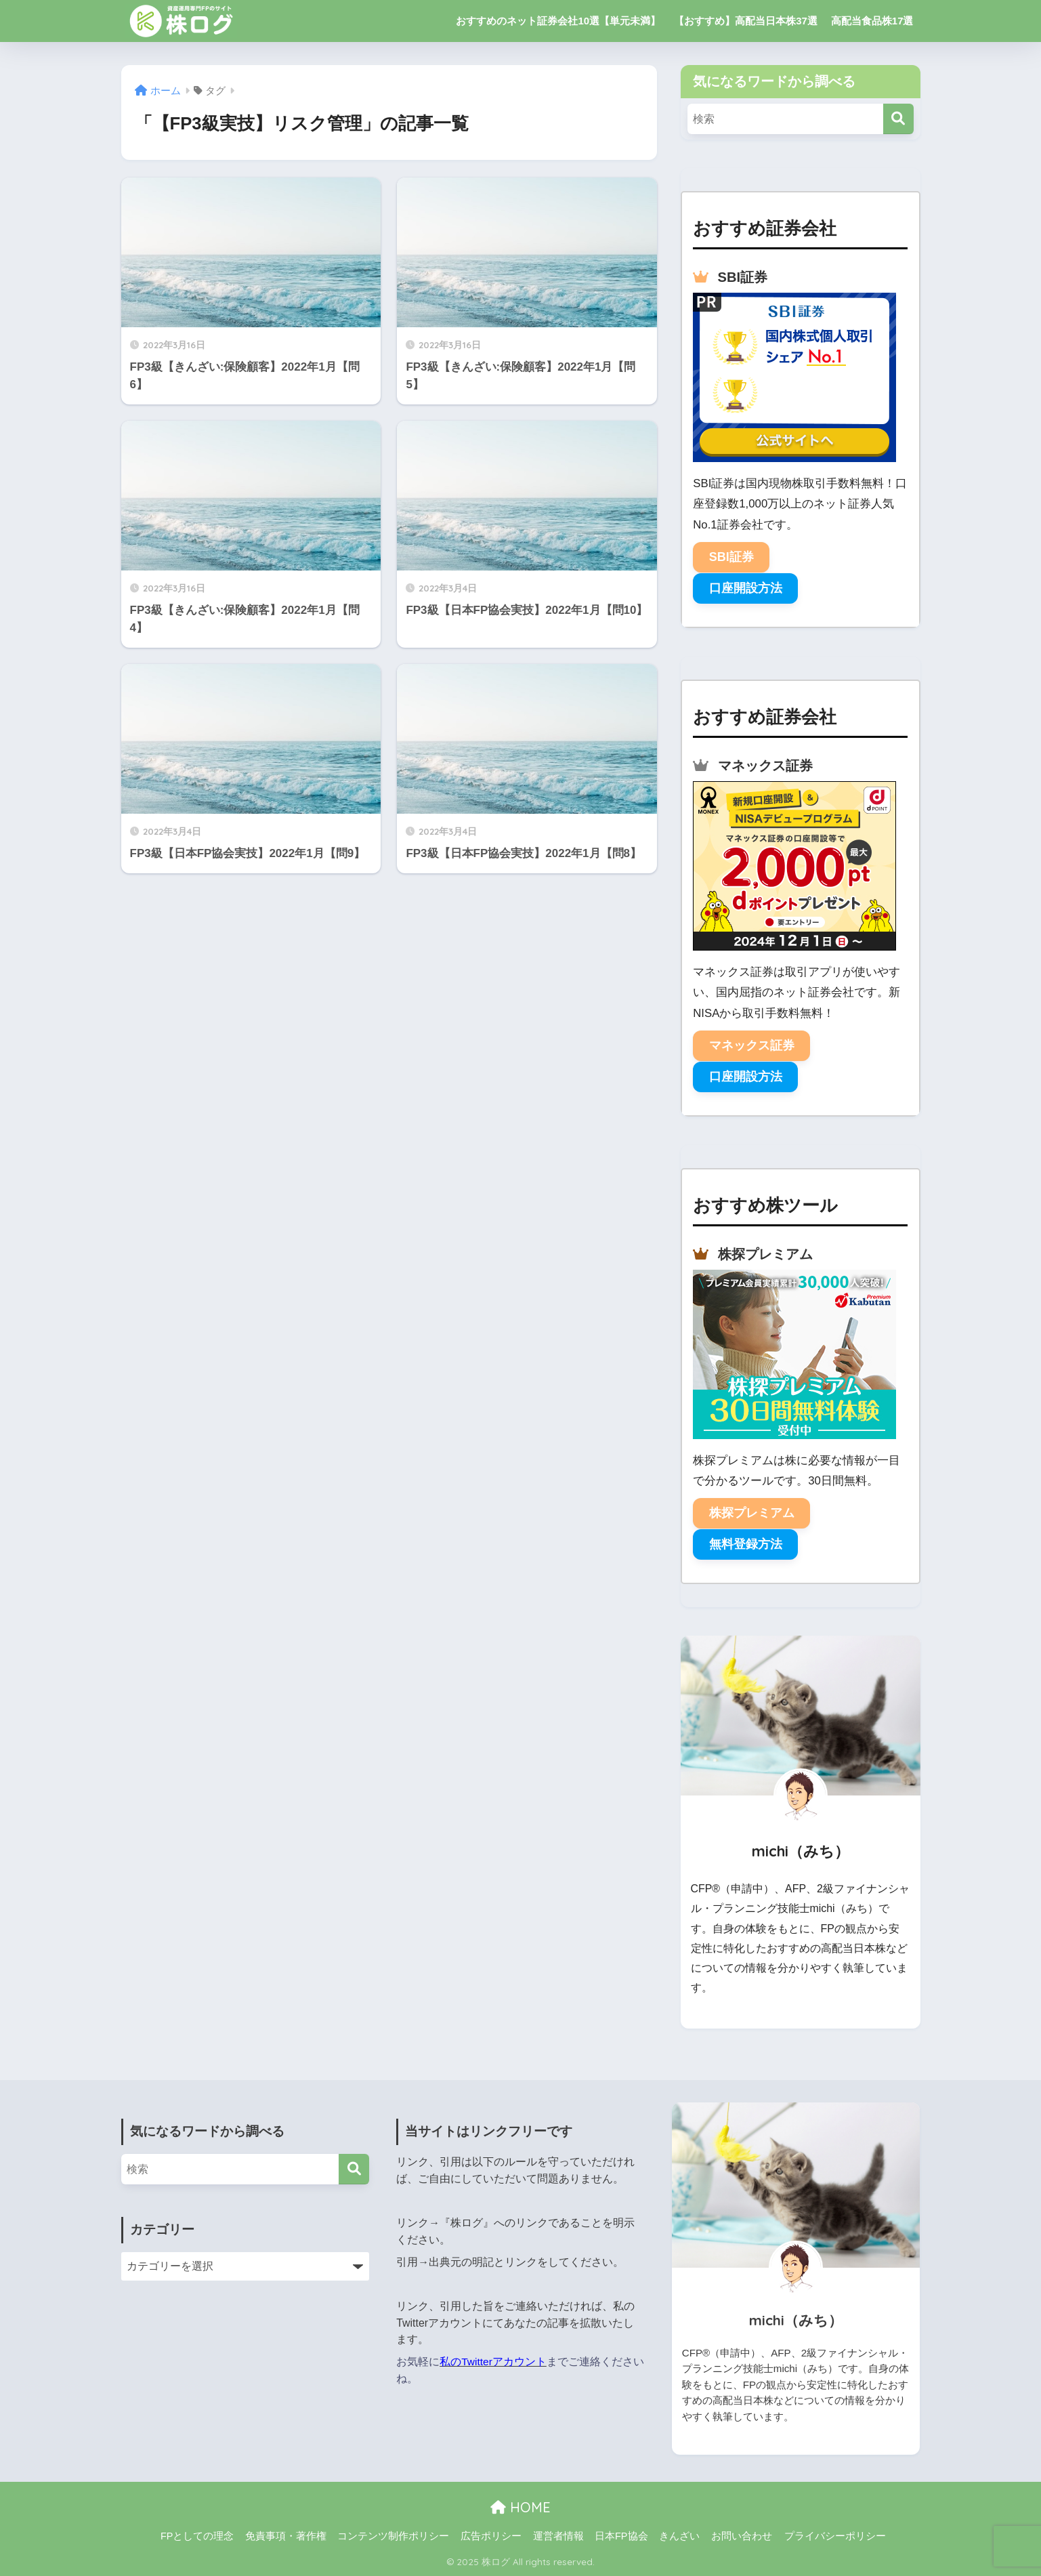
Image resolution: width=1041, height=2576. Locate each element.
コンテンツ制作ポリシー (393, 2536)
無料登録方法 (745, 1544)
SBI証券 (731, 557)
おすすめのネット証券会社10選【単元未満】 (558, 20)
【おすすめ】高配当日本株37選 (745, 20)
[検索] (898, 119)
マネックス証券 (751, 1045)
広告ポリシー (491, 2536)
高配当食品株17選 (872, 20)
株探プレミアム (751, 1513)
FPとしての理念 (197, 2536)
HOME (520, 2507)
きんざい (679, 2536)
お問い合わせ (741, 2536)
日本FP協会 (621, 2536)
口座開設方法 (745, 588)
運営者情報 (558, 2536)
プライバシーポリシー (835, 2536)
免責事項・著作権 (285, 2536)
